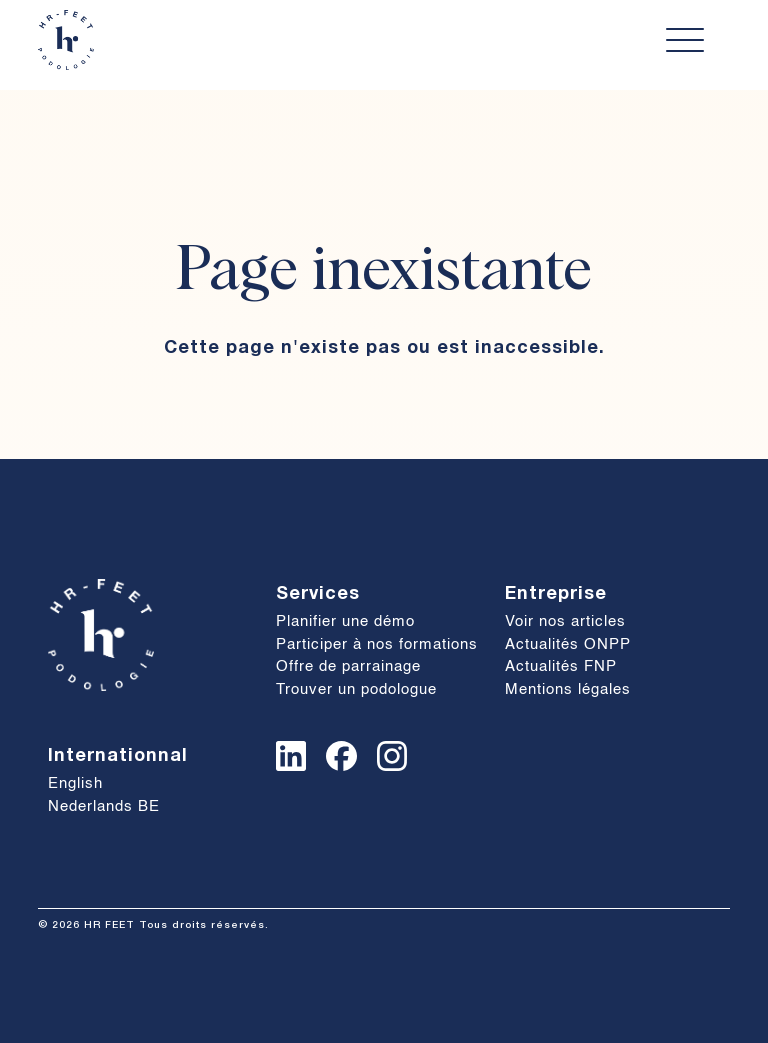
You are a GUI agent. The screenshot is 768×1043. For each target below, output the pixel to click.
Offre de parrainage (348, 666)
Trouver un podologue (356, 689)
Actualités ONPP (568, 644)
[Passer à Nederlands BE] (152, 807)
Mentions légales (568, 689)
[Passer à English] (152, 784)
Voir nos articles (565, 621)
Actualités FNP (561, 666)
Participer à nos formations (377, 644)
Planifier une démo (345, 621)
